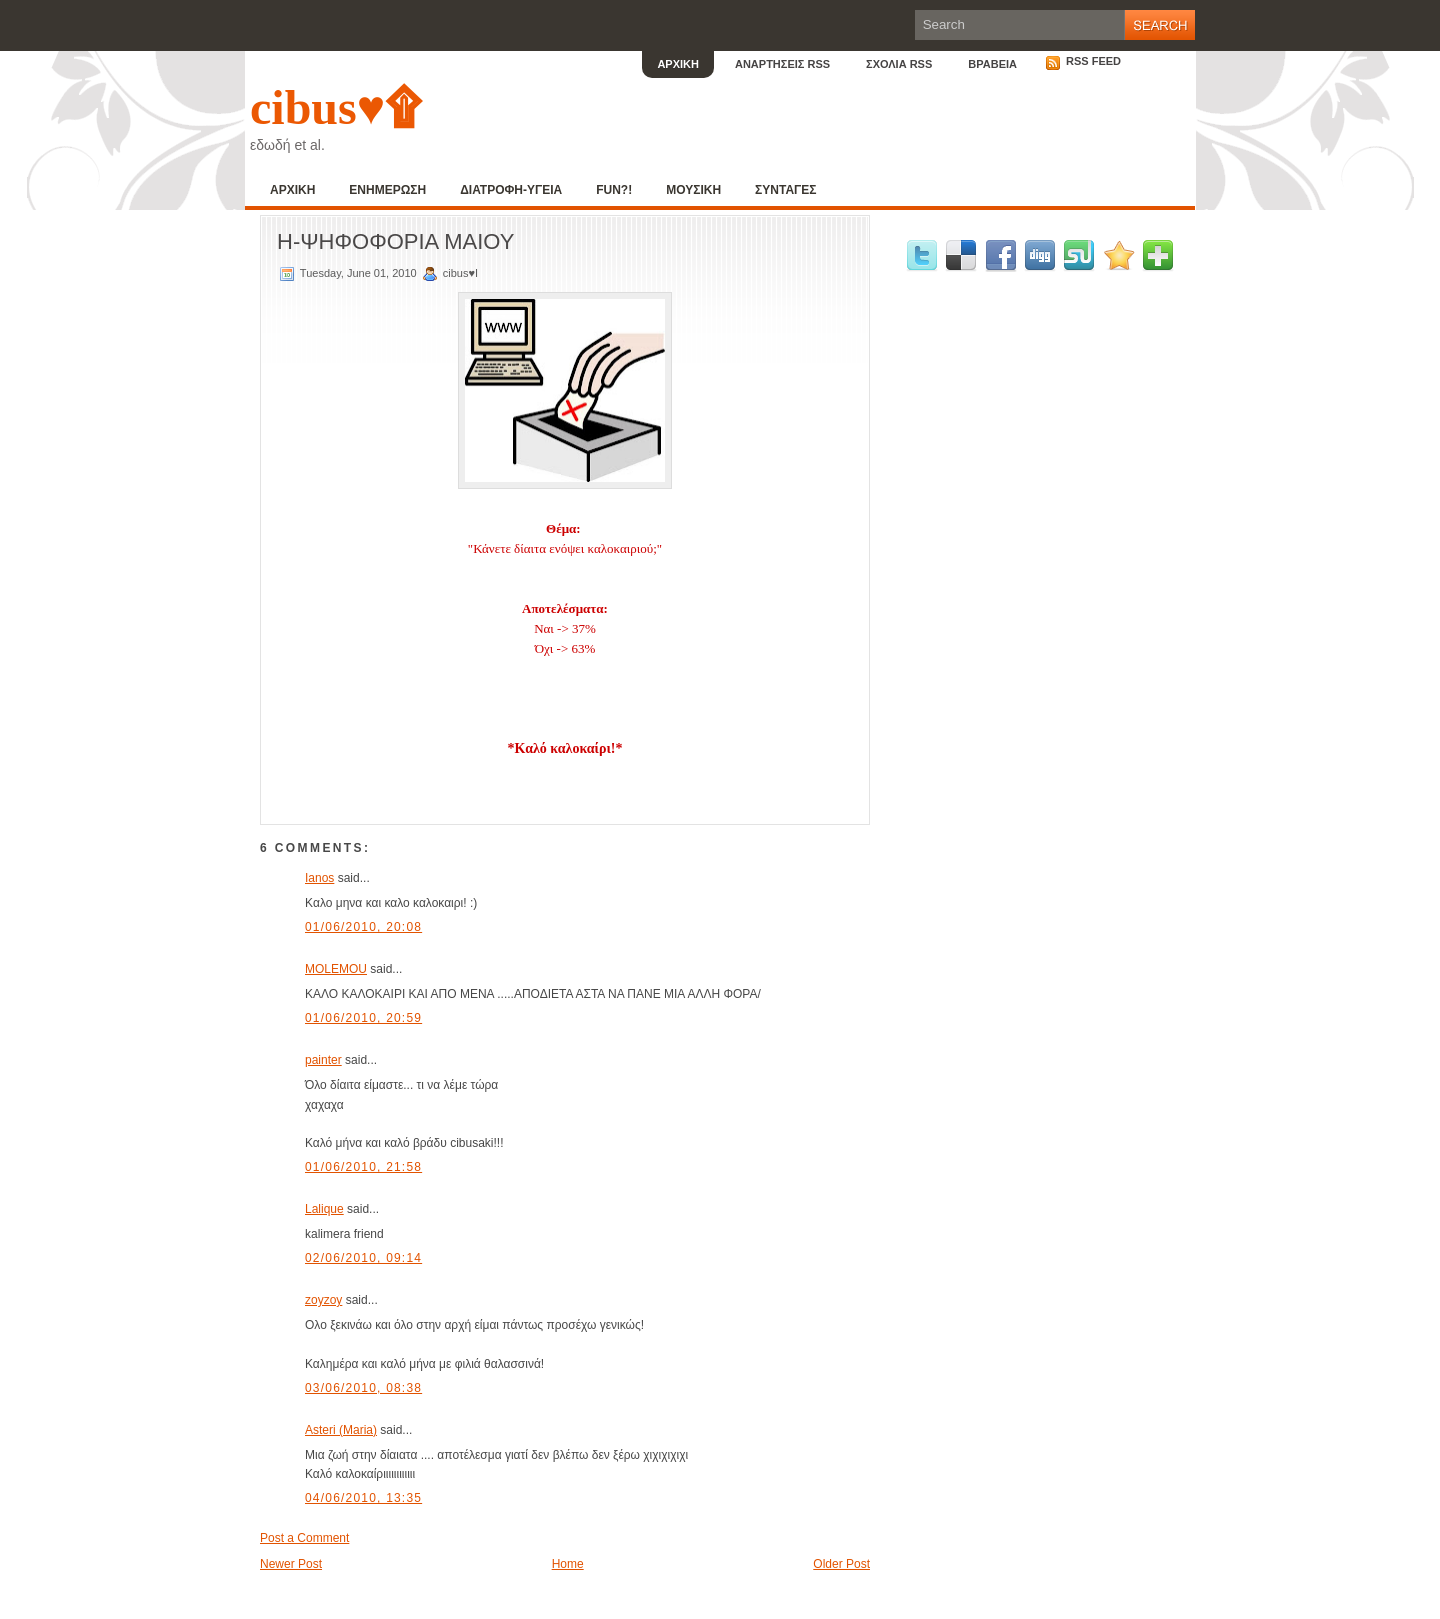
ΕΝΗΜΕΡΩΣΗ (387, 190)
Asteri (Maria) (341, 1430)
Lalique (324, 1209)
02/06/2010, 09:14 (363, 1258)
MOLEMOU (336, 969)
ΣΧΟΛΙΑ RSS (899, 64)
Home (568, 1564)
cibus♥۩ (335, 107)
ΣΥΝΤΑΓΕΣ (785, 190)
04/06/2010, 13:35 (363, 1498)
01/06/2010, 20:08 (363, 927)
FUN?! (614, 190)
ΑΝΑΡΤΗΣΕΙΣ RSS (782, 64)
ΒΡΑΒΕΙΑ (992, 64)
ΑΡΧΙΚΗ (678, 64)
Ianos (319, 878)
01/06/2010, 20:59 (363, 1018)
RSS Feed (1083, 61)
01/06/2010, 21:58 (363, 1167)
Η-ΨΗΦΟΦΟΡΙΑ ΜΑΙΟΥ (395, 241)
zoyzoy (323, 1300)
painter (323, 1060)
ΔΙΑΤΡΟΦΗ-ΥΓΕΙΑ (511, 190)
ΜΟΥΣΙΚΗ (693, 190)
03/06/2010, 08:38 (363, 1388)
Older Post (841, 1564)
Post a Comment (304, 1538)
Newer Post (291, 1564)
